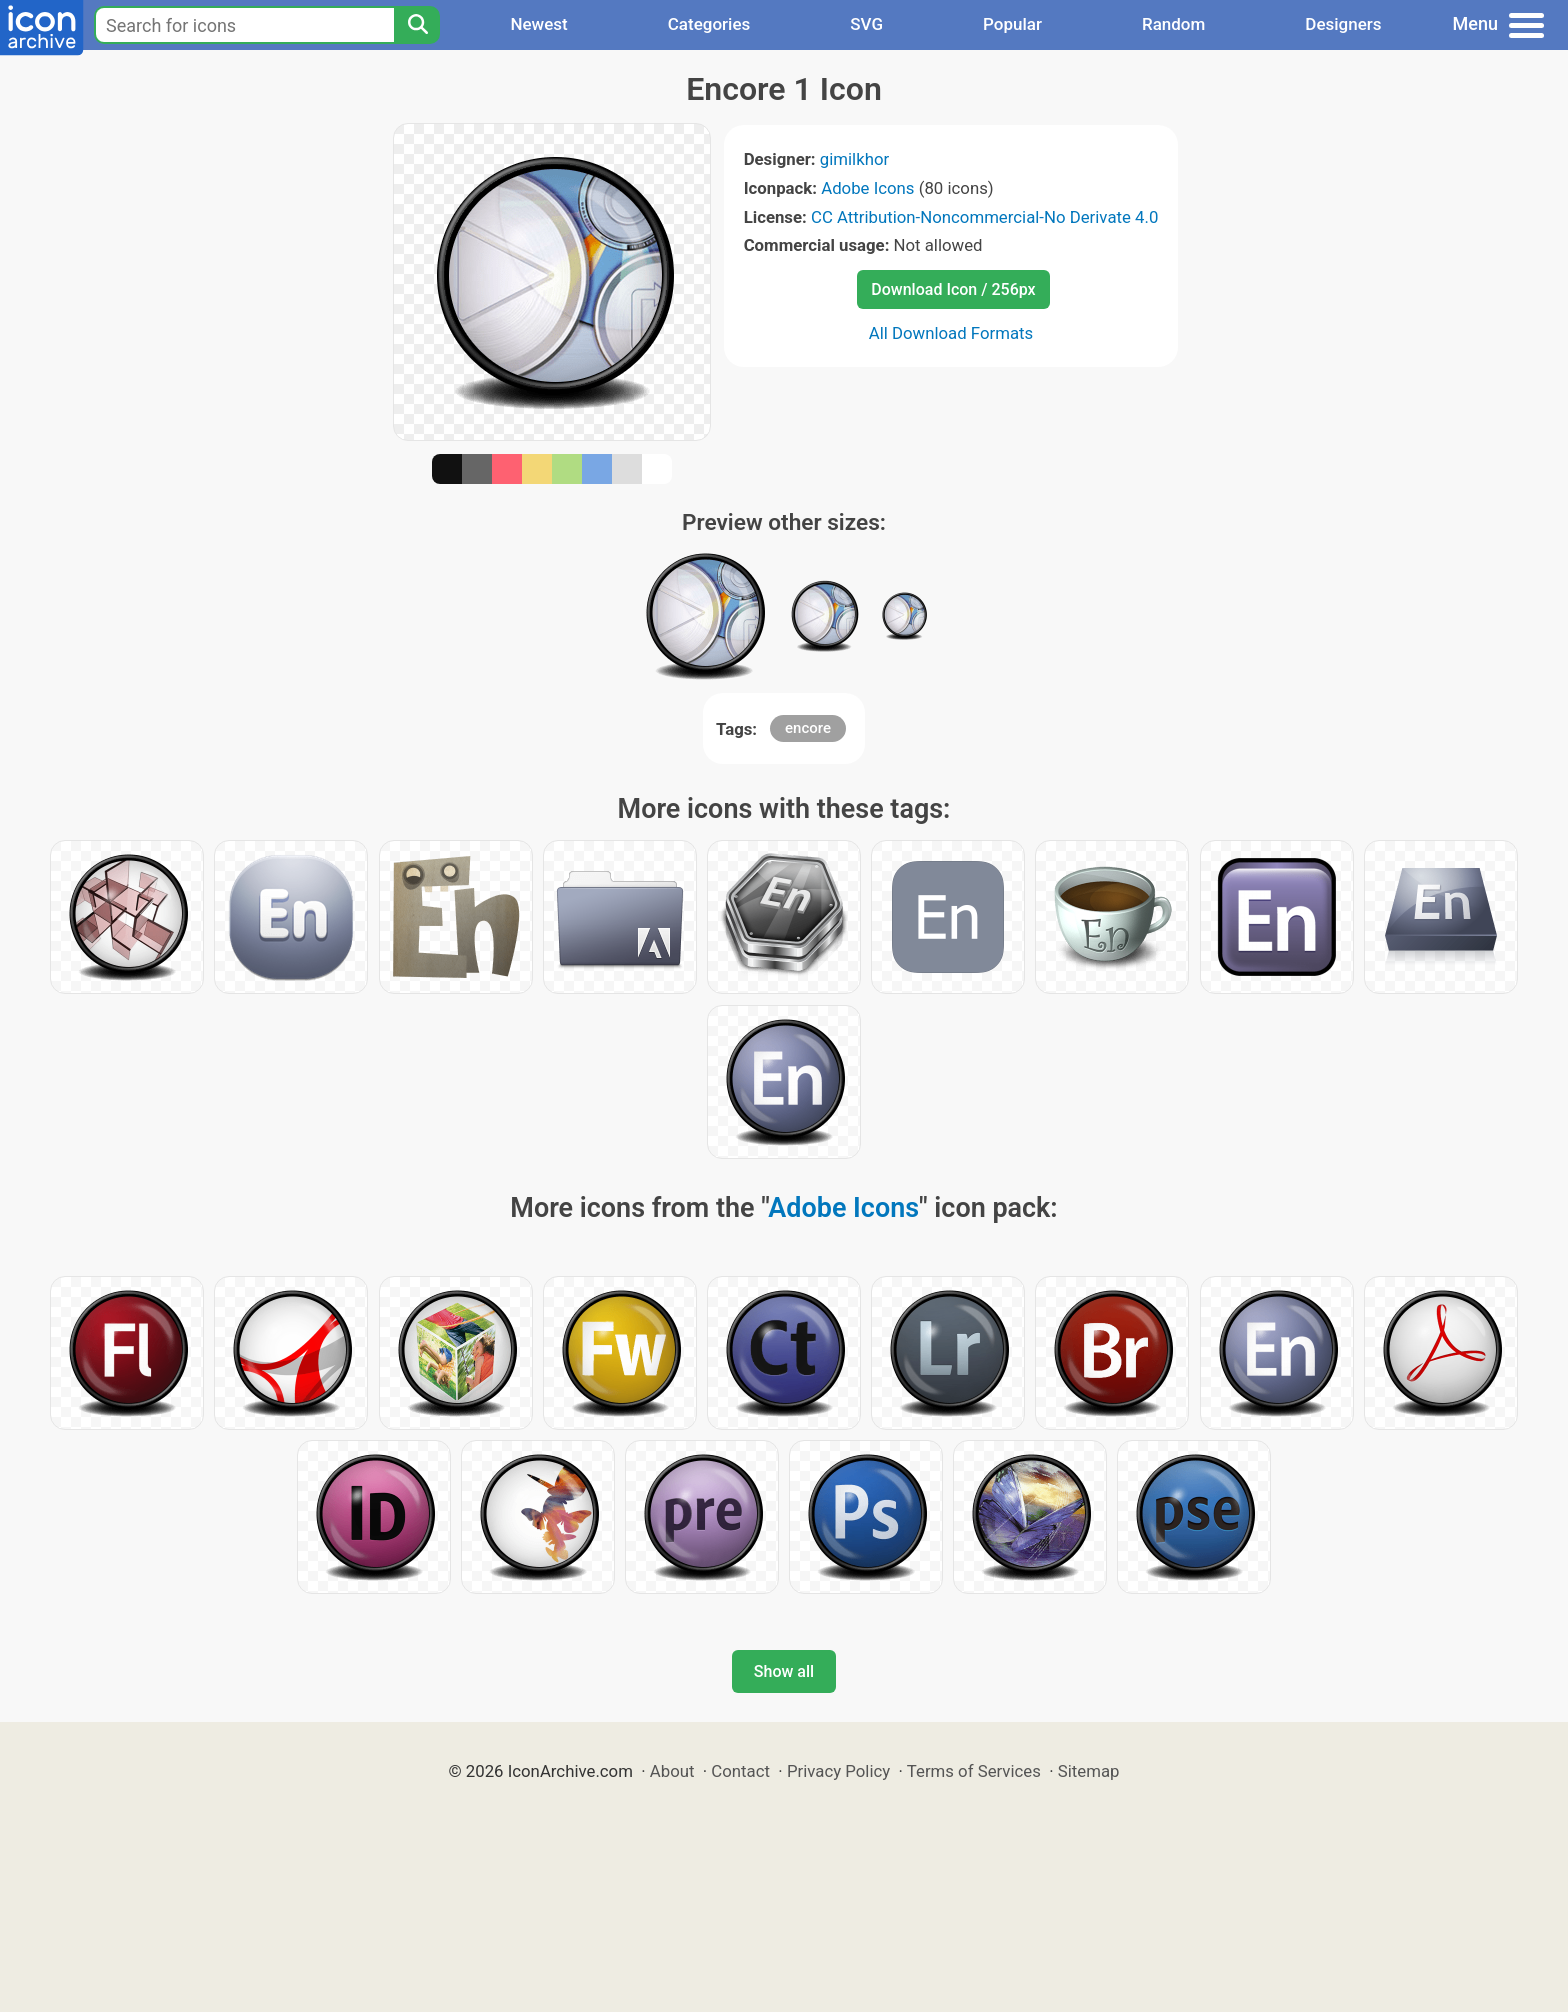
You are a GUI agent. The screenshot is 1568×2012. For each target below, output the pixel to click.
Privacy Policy (838, 1771)
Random (1173, 24)
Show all (784, 1671)
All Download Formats (951, 333)
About (672, 1771)
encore (808, 728)
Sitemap (1089, 1771)
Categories (709, 24)
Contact (740, 1771)
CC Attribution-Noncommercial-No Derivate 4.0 (984, 217)
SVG (866, 24)
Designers (1343, 24)
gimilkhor (854, 159)
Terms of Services (974, 1771)
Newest (538, 24)
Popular (1012, 24)
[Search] (417, 25)
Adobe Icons (867, 188)
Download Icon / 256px (953, 289)
